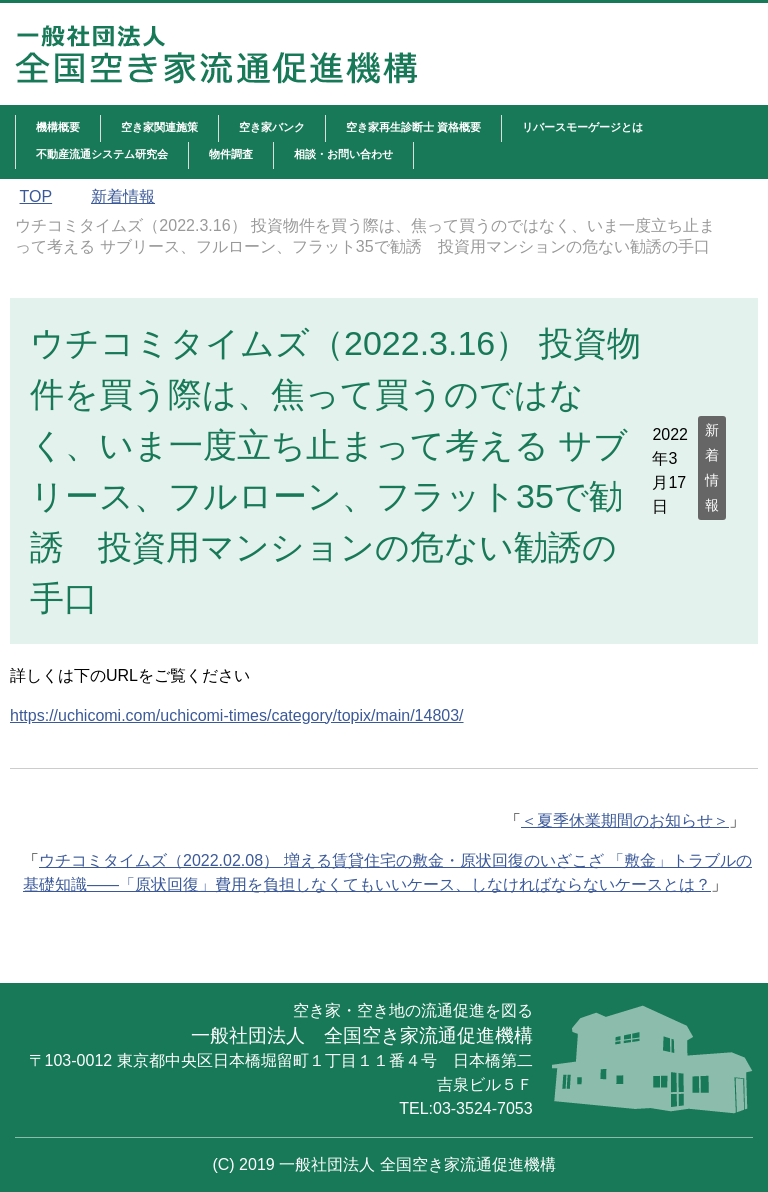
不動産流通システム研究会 (102, 154)
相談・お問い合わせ (343, 154)
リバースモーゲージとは (582, 127)
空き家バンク (272, 127)
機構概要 (58, 127)
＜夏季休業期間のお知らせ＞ (625, 820)
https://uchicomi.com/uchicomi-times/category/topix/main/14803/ (237, 715)
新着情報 (712, 468)
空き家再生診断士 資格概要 (413, 127)
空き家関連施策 (159, 127)
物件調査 (231, 154)
